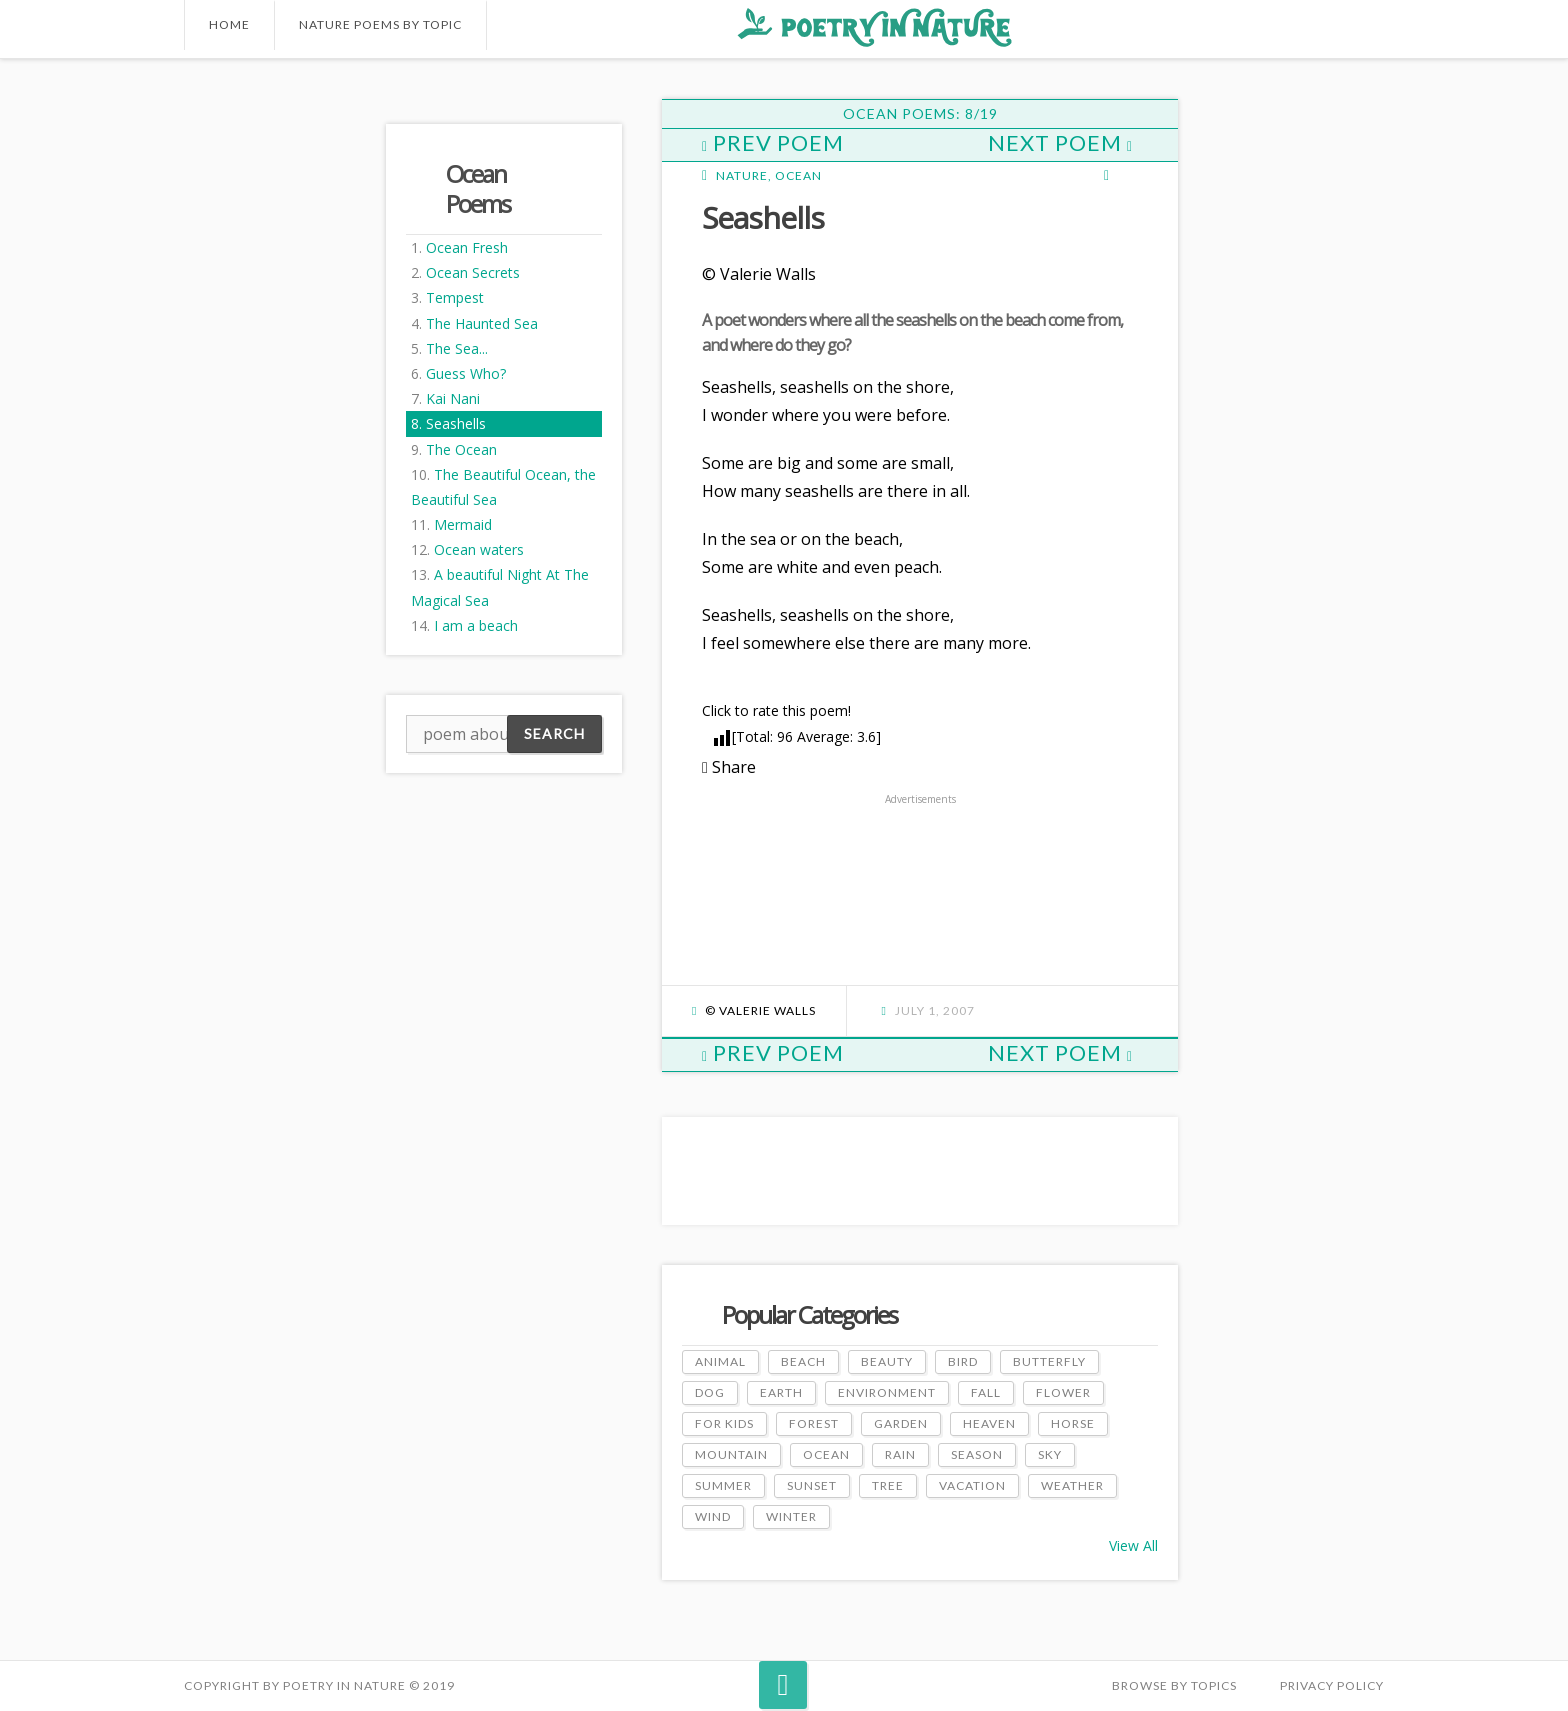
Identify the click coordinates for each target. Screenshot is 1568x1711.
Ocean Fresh (467, 247)
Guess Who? (466, 373)
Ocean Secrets (473, 272)
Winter (791, 1516)
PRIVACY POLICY (1332, 1685)
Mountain (731, 1454)
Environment (887, 1392)
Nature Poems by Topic (380, 24)
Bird (963, 1361)
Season (977, 1454)
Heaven (989, 1423)
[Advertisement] (264, 399)
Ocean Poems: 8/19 (920, 113)
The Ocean (461, 449)
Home (229, 24)
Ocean (798, 175)
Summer (723, 1485)
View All (1133, 1545)
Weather (1072, 1485)
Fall (986, 1392)
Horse (1073, 1423)
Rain (900, 1454)
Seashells (456, 423)
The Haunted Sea (482, 323)
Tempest (455, 297)
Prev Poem (773, 142)
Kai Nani (453, 398)
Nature (742, 175)
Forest (814, 1423)
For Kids (724, 1423)
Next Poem (1060, 142)
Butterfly (1049, 1361)
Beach (803, 1361)
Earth (781, 1392)
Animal (720, 1361)
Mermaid (463, 524)
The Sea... (457, 348)
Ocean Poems (478, 188)
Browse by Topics (1174, 1685)
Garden (901, 1423)
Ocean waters (479, 549)
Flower (1063, 1392)
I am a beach (476, 625)
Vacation (972, 1485)
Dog (710, 1392)
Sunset (812, 1485)
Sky (1050, 1454)
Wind (713, 1516)
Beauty (887, 1361)
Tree (888, 1485)
